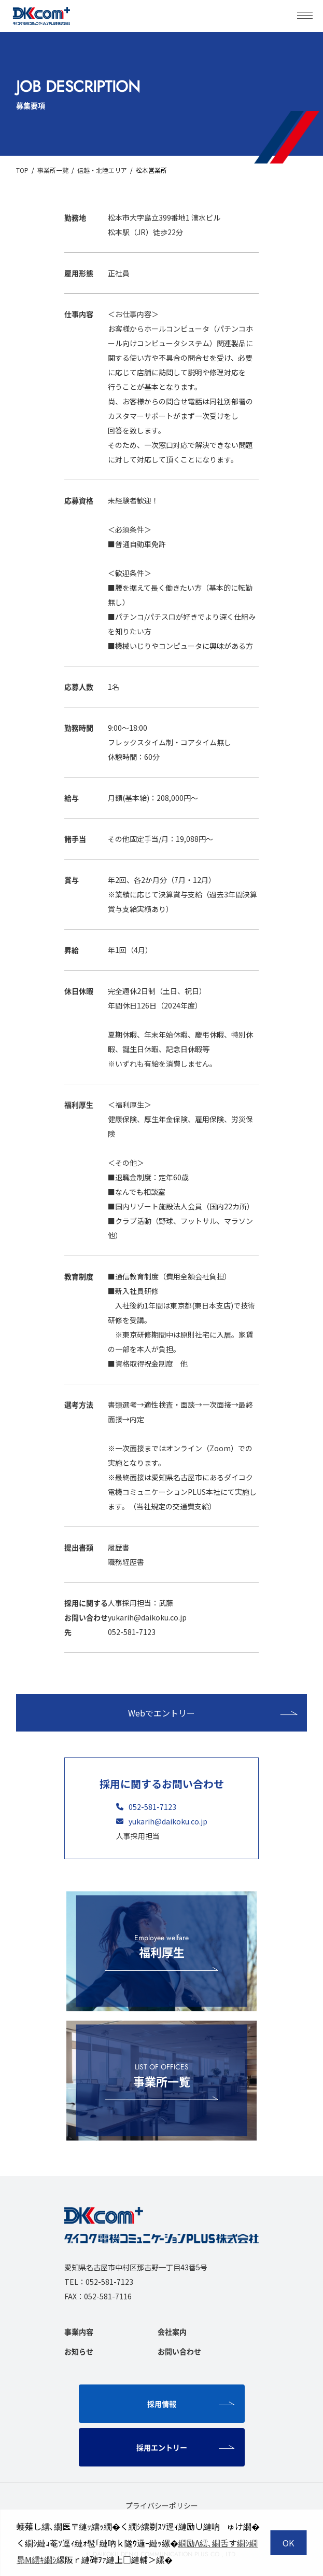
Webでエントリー (212, 1713)
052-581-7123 (146, 1807)
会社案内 (172, 2331)
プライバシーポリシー (161, 2505)
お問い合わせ (179, 2351)
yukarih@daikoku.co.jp (161, 1821)
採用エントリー (185, 2447)
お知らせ (78, 2351)
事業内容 (78, 2331)
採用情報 (191, 2403)
